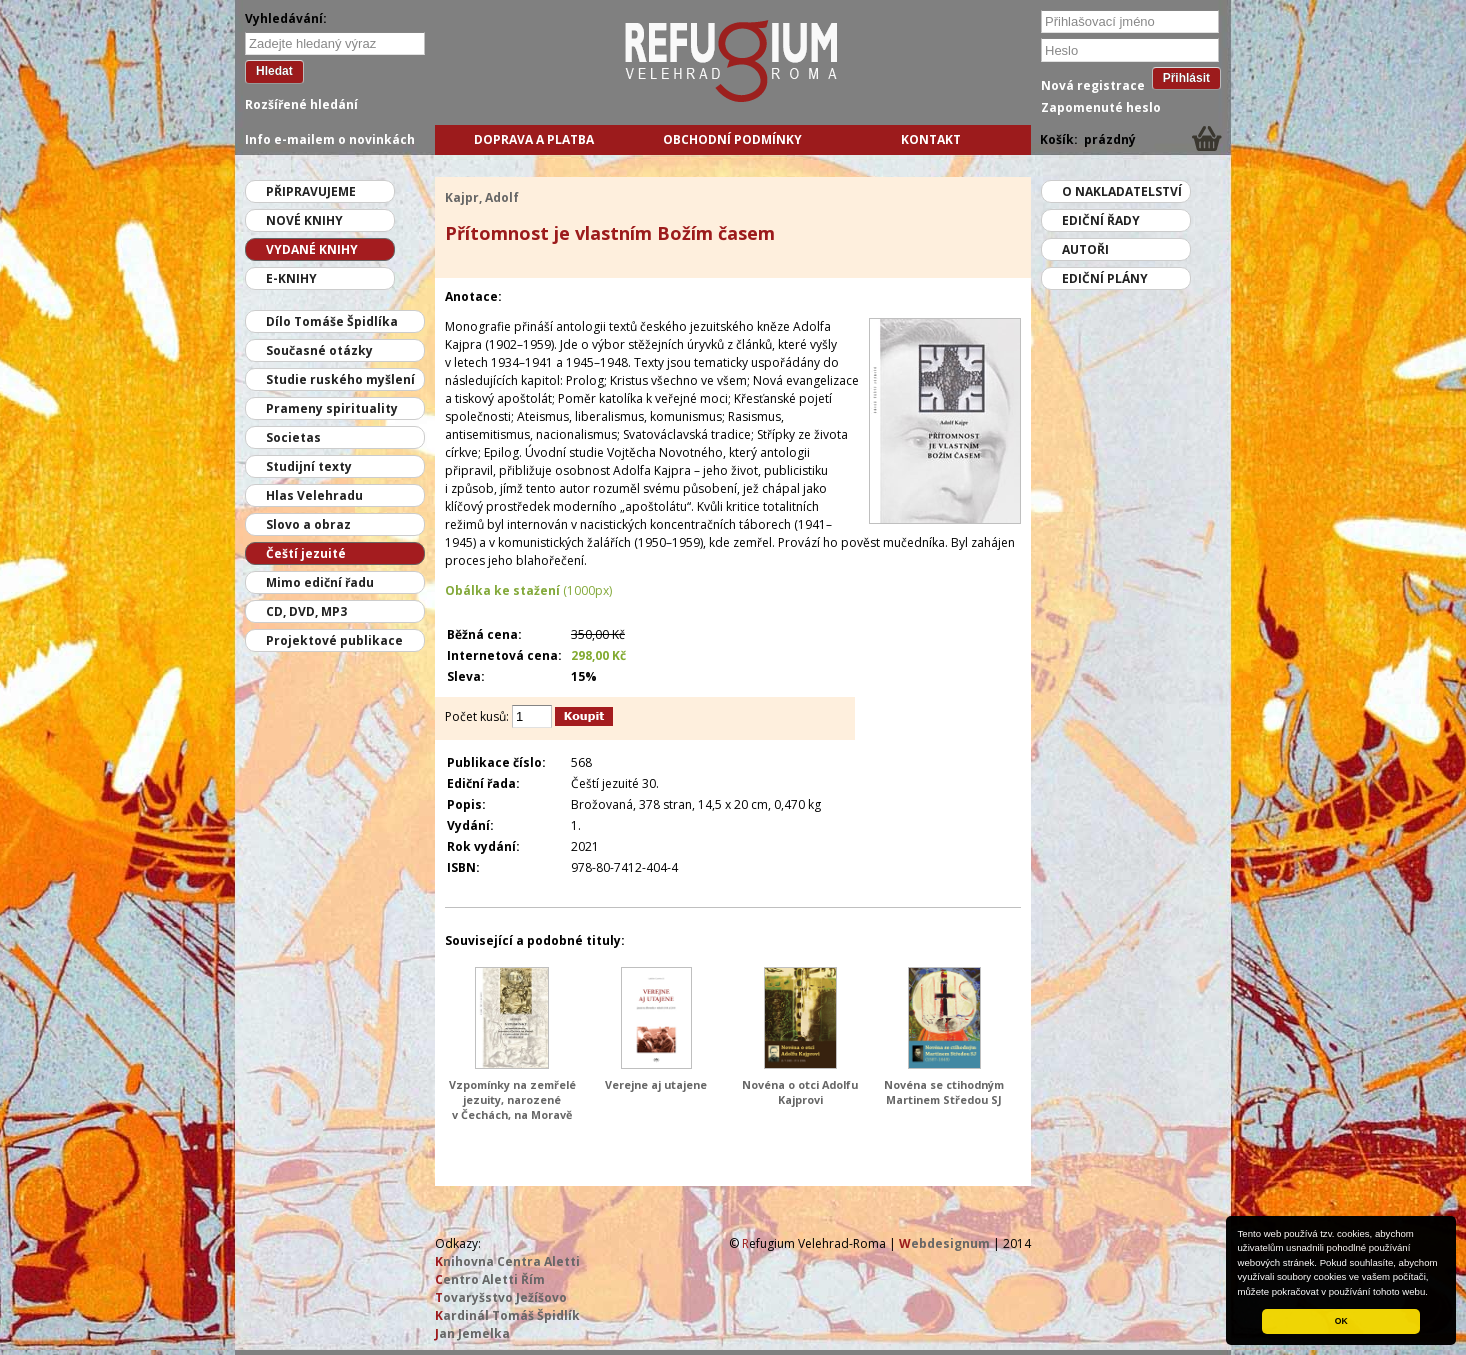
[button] (1433, 1293)
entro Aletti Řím (490, 1279)
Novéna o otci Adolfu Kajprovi (800, 1092)
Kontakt (931, 139)
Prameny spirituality (332, 408)
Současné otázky (319, 350)
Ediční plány (1105, 278)
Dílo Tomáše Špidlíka (332, 321)
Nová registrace (1093, 85)
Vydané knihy (312, 249)
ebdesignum (944, 1243)
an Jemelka (472, 1333)
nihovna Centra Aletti (507, 1261)
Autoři (1085, 249)
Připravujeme (311, 191)
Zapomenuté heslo (1101, 107)
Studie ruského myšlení (340, 379)
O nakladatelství (1122, 191)
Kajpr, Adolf (482, 197)
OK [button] (1341, 1321)
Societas (293, 437)
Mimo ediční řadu (320, 582)
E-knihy (291, 278)
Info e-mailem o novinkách (330, 139)
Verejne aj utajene (656, 1084)
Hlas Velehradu (314, 495)
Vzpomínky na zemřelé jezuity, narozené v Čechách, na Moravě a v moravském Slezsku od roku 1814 (512, 1114)
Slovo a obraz (308, 524)
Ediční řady (1101, 220)
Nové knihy (304, 220)
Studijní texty (309, 466)
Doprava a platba (534, 139)
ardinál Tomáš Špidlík (507, 1315)
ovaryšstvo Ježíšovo (501, 1297)
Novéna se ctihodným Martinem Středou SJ (944, 1092)
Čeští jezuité (306, 553)
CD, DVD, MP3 (306, 611)
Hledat (274, 71)
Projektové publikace (334, 640)
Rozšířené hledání (301, 104)
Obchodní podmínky (732, 139)
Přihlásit (1186, 78)
